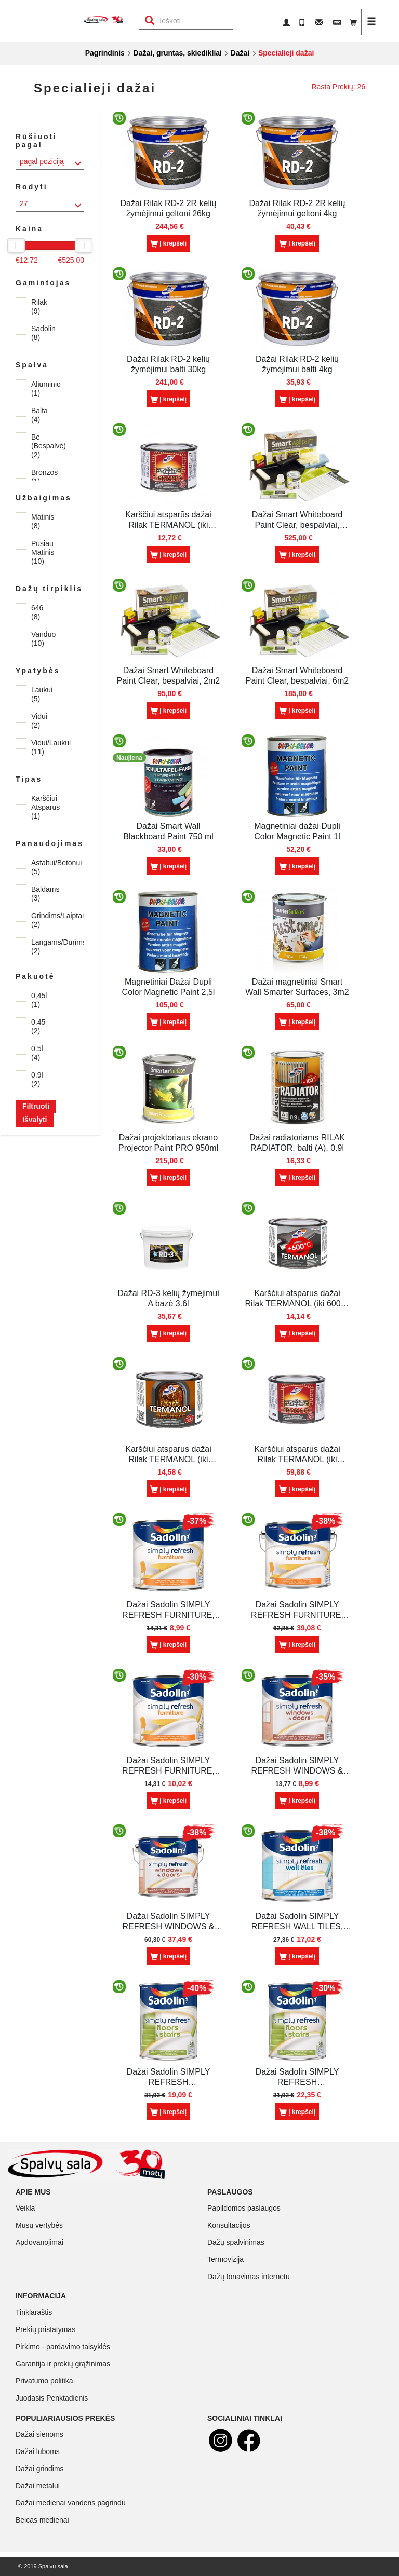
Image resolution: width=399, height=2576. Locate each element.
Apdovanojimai (39, 2242)
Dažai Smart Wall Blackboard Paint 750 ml (168, 831)
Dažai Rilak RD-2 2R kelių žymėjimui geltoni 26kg (169, 208)
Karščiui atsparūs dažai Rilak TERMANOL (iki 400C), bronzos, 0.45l (168, 1454)
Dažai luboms (38, 2451)
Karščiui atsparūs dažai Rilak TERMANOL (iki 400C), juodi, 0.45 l (168, 520)
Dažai (240, 53)
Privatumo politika (44, 2381)
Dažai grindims (40, 2468)
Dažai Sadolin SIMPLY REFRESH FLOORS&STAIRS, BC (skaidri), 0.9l (297, 2077)
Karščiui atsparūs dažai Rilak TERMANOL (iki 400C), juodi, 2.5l (297, 1454)
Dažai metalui (38, 2486)
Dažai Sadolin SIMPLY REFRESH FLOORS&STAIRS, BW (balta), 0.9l (168, 2077)
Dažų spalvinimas (235, 2242)
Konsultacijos (228, 2225)
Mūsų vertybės (39, 2225)
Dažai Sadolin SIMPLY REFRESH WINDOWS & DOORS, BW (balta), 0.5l (297, 1766)
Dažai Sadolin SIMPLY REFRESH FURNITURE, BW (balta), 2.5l (297, 1610)
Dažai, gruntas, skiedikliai (178, 53)
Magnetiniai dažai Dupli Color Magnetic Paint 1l (297, 831)
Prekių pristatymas (45, 2329)
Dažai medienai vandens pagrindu (71, 2503)
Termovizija (225, 2259)
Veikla (25, 2208)
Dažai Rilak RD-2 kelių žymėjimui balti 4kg (297, 364)
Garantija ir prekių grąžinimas (63, 2364)
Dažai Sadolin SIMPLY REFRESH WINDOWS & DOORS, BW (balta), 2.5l (168, 1922)
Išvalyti (34, 1119)
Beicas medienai (42, 2520)
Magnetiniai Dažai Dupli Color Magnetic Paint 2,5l (168, 987)
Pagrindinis (105, 53)
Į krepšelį (168, 244)
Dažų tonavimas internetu (248, 2276)
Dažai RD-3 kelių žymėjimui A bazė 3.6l (168, 1298)
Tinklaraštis (34, 2312)
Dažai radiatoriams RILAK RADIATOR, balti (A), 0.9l (297, 1142)
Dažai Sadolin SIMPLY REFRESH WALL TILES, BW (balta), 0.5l (297, 1922)
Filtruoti (35, 1106)
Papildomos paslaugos (244, 2208)
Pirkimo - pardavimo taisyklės (63, 2346)
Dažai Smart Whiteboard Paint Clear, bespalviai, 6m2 (297, 675)
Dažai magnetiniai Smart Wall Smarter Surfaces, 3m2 (297, 987)
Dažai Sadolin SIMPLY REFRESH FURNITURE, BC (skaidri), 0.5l (168, 1766)
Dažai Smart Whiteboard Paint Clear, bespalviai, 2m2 (168, 675)
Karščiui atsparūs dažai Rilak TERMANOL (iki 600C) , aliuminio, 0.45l (297, 1299)
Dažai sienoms (39, 2434)
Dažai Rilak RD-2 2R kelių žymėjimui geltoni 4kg (297, 208)
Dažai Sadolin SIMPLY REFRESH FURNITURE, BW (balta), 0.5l (168, 1610)
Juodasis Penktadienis (52, 2398)
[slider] (16, 245)
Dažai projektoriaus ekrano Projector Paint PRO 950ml (168, 1142)
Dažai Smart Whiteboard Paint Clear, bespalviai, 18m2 (297, 520)
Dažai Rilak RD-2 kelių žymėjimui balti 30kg (168, 364)
